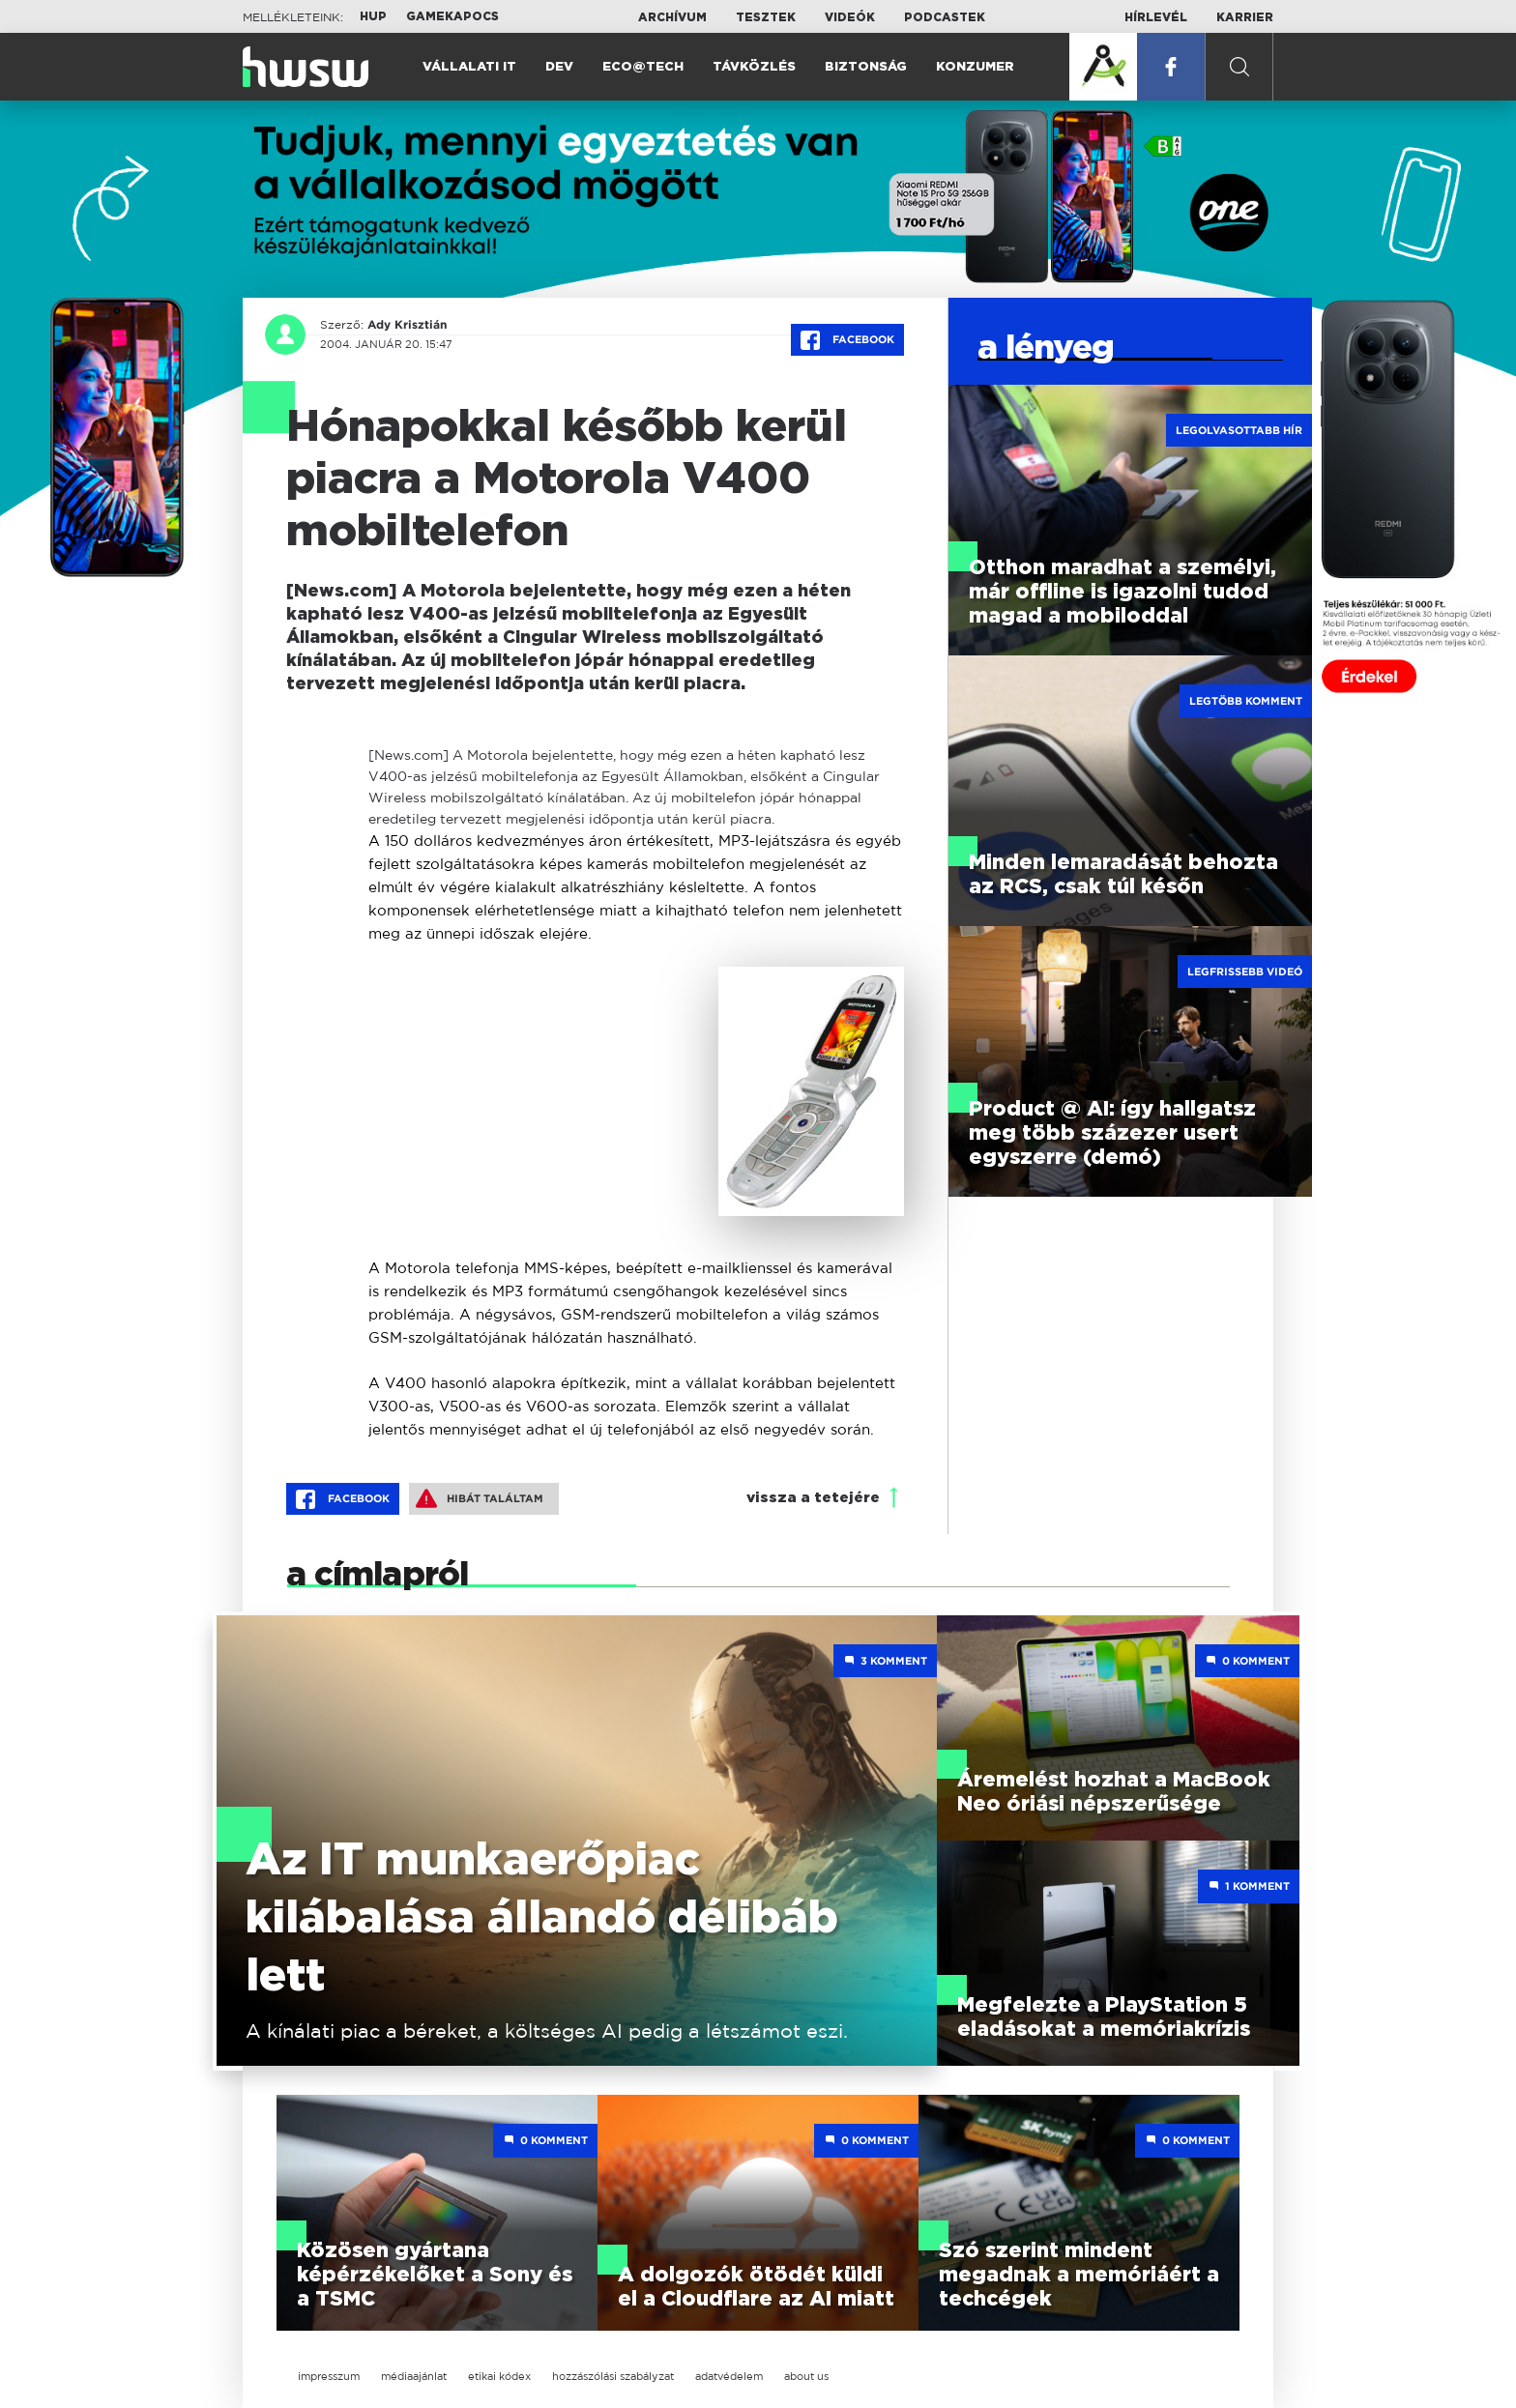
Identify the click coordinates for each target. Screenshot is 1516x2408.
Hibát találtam (479, 1498)
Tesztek (766, 17)
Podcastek (944, 17)
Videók (850, 17)
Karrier (1244, 17)
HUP (373, 16)
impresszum (329, 2376)
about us (806, 2376)
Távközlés (754, 67)
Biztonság (866, 67)
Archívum (672, 17)
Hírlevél (1155, 17)
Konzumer (975, 67)
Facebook (847, 340)
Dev (559, 67)
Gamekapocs (452, 16)
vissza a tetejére (813, 1498)
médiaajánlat (414, 2376)
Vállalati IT (469, 67)
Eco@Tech (643, 67)
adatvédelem (729, 2376)
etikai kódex (499, 2376)
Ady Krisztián (407, 325)
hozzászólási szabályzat (613, 2376)
